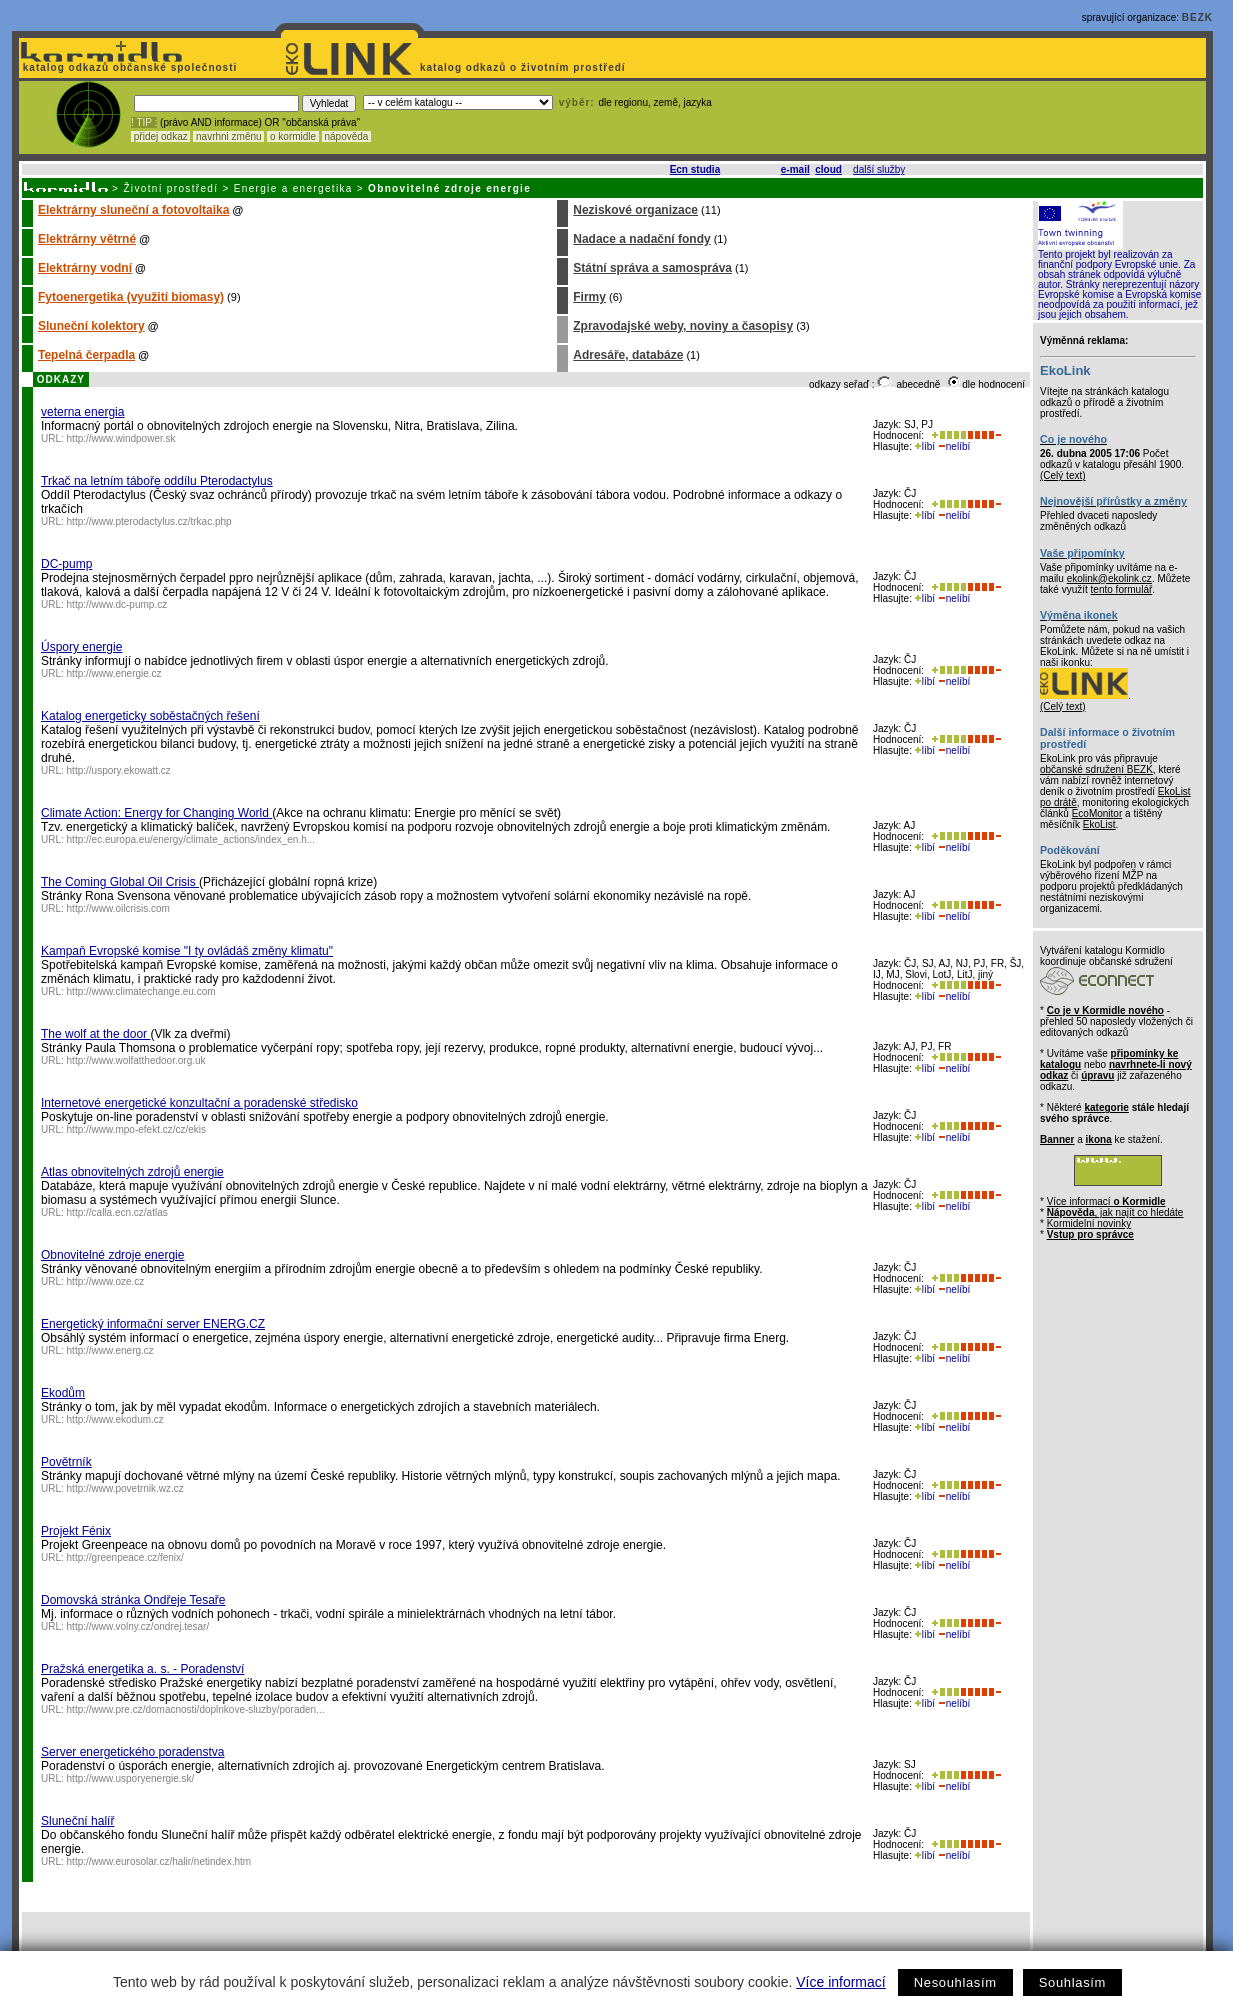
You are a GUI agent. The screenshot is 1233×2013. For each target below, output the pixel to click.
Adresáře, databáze (628, 355)
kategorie (1106, 1107)
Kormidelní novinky (1089, 1223)
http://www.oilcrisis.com (118, 908)
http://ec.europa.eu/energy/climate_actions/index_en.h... (191, 839)
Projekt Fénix (76, 1531)
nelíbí (954, 446)
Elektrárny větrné (87, 239)
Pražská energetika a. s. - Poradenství (142, 1669)
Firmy (589, 297)
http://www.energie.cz (114, 673)
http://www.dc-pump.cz (117, 604)
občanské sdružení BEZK (1096, 769)
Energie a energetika (293, 188)
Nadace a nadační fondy (641, 239)
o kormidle (293, 136)
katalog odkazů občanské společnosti (128, 67)
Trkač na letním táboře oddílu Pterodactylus (157, 481)
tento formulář (1122, 589)
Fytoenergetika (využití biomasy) (131, 297)
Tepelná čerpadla (86, 355)
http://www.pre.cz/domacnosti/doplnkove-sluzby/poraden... (196, 1709)
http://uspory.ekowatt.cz (119, 770)
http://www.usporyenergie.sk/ (131, 1778)
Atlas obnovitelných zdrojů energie (132, 1172)
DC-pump (66, 564)
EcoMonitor (1097, 813)
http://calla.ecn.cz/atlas (117, 1212)
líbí (925, 446)
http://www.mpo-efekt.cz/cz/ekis (137, 1129)
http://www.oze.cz (106, 1281)
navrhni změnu (228, 136)
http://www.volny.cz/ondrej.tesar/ (138, 1626)
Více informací (840, 1982)
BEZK (1197, 17)
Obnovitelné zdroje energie (112, 1255)
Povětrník (66, 1462)
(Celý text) (1063, 475)
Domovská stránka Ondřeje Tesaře (133, 1600)
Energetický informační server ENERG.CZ (153, 1324)
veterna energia (82, 412)
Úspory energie (81, 647)
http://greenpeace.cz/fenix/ (125, 1557)
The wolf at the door (95, 1034)
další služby (879, 169)
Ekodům (63, 1393)
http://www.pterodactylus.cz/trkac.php (149, 521)
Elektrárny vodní (85, 268)
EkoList (1099, 824)
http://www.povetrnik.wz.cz (125, 1488)
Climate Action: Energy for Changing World (156, 813)
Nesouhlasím (955, 1982)
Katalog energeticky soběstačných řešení (150, 716)
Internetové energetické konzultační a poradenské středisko (199, 1103)
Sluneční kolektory (91, 326)
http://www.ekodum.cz (115, 1419)
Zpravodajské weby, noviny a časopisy (683, 326)
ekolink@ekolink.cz (1109, 578)
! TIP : (144, 122)
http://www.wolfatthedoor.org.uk (136, 1060)
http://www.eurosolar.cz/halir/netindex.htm (159, 1861)
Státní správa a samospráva (652, 268)
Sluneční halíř (77, 1821)
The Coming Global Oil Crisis (120, 882)
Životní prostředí (170, 188)
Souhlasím (1072, 1982)
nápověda (347, 136)
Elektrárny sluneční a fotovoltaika (133, 210)
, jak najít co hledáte (1115, 1212)
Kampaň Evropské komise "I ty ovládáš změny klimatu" (187, 951)
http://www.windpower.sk (121, 438)
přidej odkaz (160, 136)
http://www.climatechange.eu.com (141, 991)
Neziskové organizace (635, 210)
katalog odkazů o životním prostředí (524, 67)
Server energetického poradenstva (132, 1752)
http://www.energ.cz (110, 1350)
